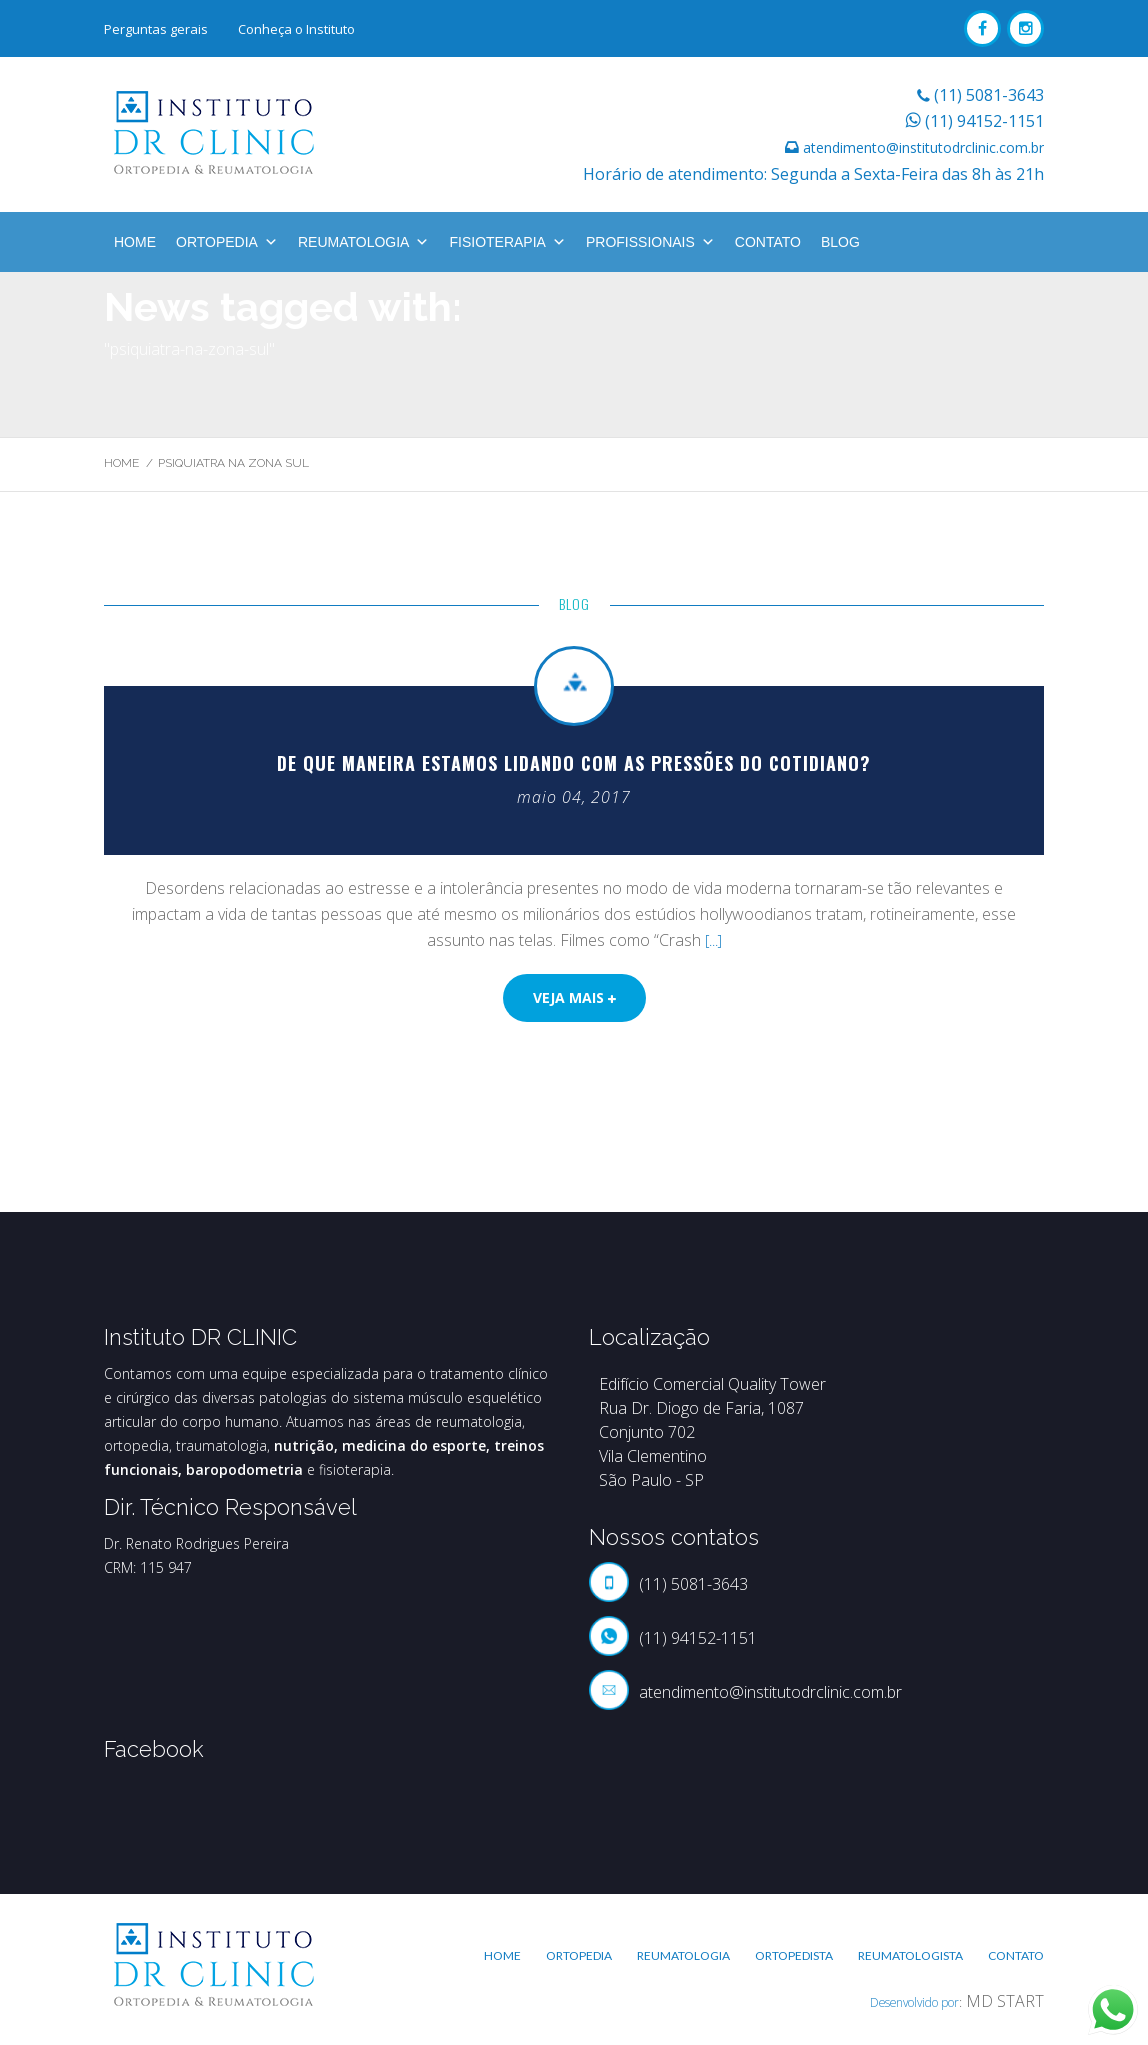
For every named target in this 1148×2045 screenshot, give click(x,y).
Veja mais (574, 997)
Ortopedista (794, 1955)
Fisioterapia (507, 242)
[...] (713, 940)
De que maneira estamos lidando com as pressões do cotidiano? (574, 763)
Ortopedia (227, 242)
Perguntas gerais (156, 29)
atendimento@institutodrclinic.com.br (923, 147)
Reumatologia (364, 242)
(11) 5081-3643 (989, 95)
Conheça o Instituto (296, 29)
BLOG (840, 242)
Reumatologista (910, 1955)
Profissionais (650, 242)
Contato (768, 242)
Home (135, 242)
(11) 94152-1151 (984, 121)
